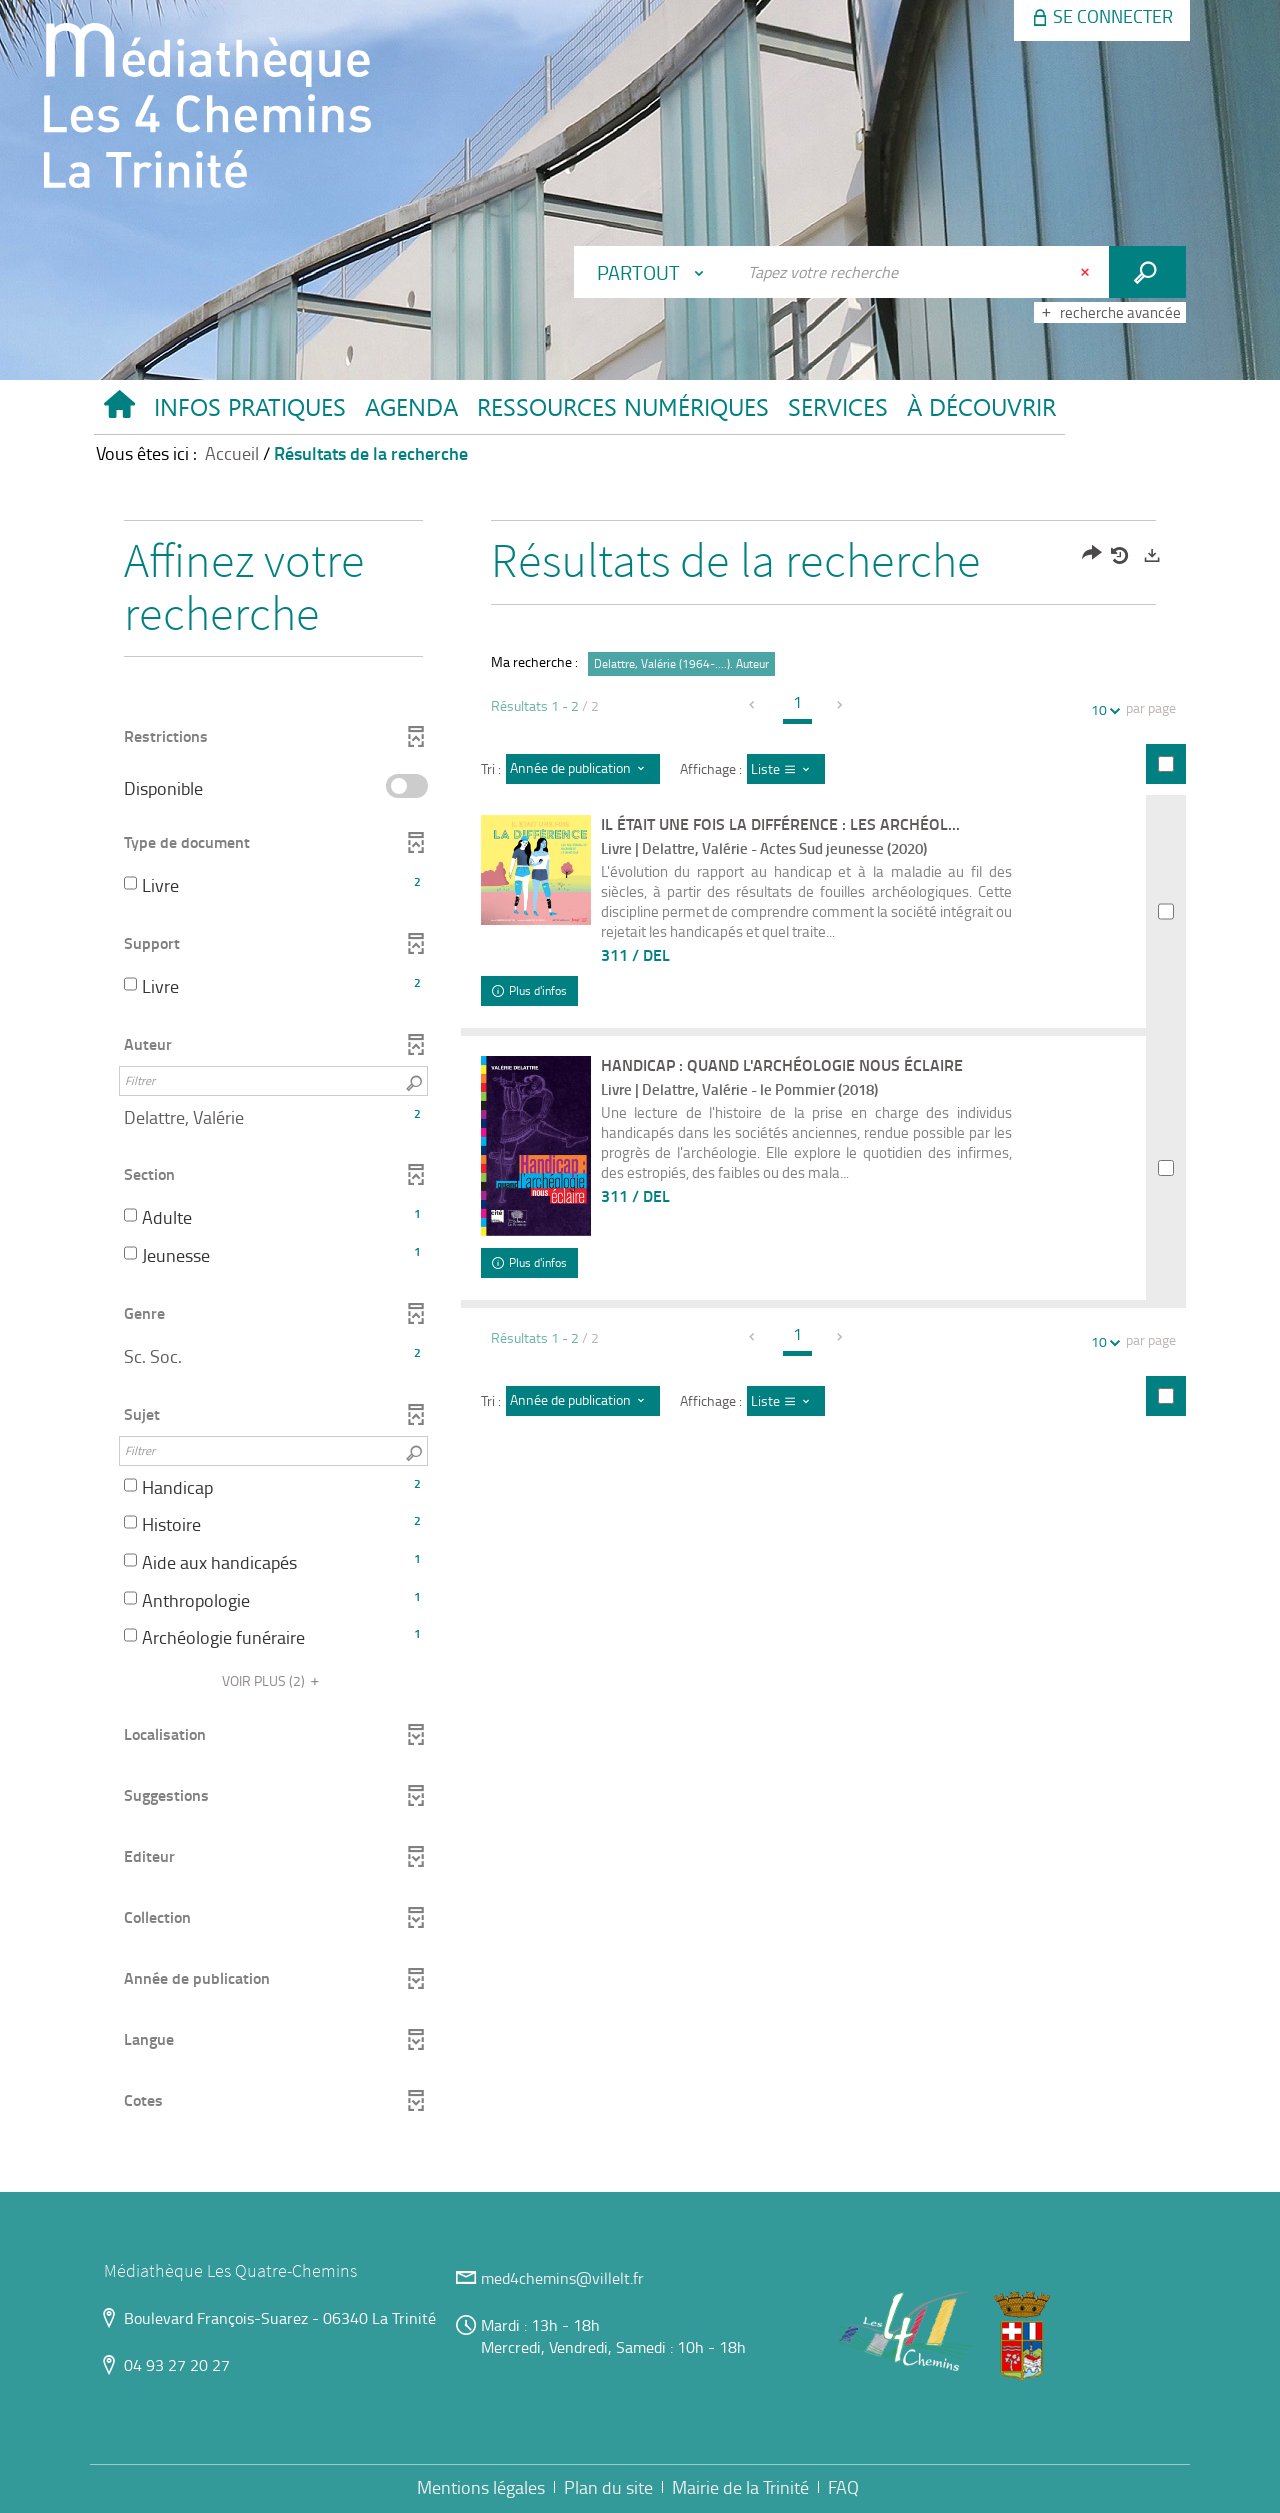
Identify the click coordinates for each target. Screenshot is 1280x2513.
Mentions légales (481, 2487)
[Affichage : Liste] (786, 769)
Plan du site (608, 2487)
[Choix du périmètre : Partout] (655, 272)
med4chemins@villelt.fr (562, 2278)
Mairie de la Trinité (740, 2487)
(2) (273, 1680)
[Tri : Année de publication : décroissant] (583, 769)
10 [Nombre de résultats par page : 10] (1102, 709)
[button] (249, 412)
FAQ (843, 2487)
